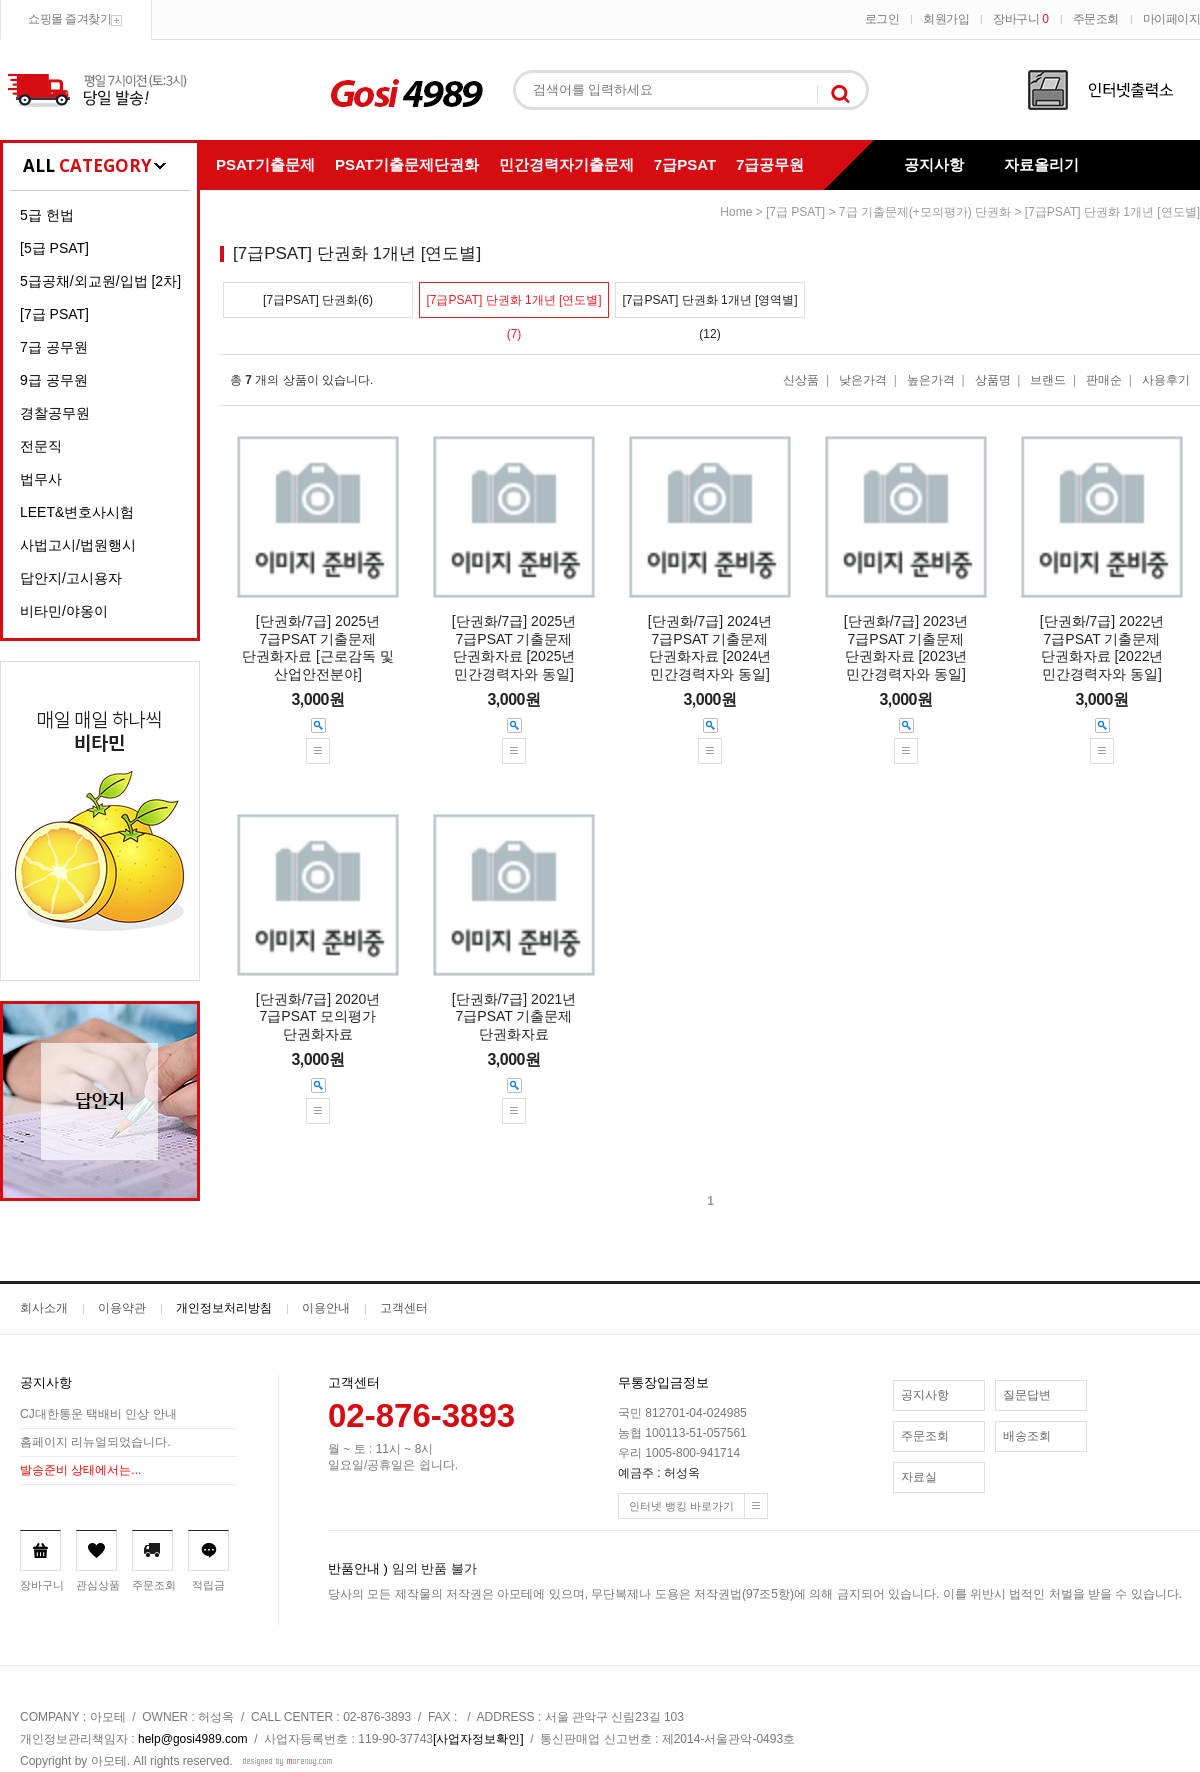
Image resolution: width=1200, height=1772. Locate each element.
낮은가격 (863, 380)
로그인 (882, 19)
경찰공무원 (55, 413)
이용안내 (326, 1308)
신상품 (801, 380)
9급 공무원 (54, 380)
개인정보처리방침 (224, 1308)
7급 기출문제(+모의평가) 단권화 (925, 212)
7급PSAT (685, 164)
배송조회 (1027, 1436)
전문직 (41, 446)
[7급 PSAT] (54, 314)
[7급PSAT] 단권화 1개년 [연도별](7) (513, 305)
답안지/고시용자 (71, 578)
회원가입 (946, 19)
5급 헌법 (47, 215)
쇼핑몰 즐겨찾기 (69, 19)
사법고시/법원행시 (78, 545)
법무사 (41, 479)
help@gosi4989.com (193, 1739)
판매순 (1104, 380)
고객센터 (404, 1308)
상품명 (993, 380)
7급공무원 (770, 164)
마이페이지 (1172, 19)
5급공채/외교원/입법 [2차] (100, 281)
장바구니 (1020, 19)
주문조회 (1096, 19)
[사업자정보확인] (478, 1739)
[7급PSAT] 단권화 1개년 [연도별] (1112, 212)
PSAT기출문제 (265, 164)
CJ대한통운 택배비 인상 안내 (98, 1415)
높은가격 (931, 380)
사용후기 (1166, 380)
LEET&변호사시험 (77, 512)
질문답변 (1027, 1395)
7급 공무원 (54, 347)
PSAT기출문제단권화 (407, 164)
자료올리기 (1041, 164)
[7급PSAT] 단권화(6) (318, 300)
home (736, 212)
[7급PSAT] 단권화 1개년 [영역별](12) (709, 305)
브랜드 (1048, 380)
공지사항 (934, 164)
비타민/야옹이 (64, 611)
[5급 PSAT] (54, 248)
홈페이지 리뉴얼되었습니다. (95, 1443)
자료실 (919, 1477)
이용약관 (122, 1308)
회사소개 (44, 1308)
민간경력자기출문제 (566, 164)
